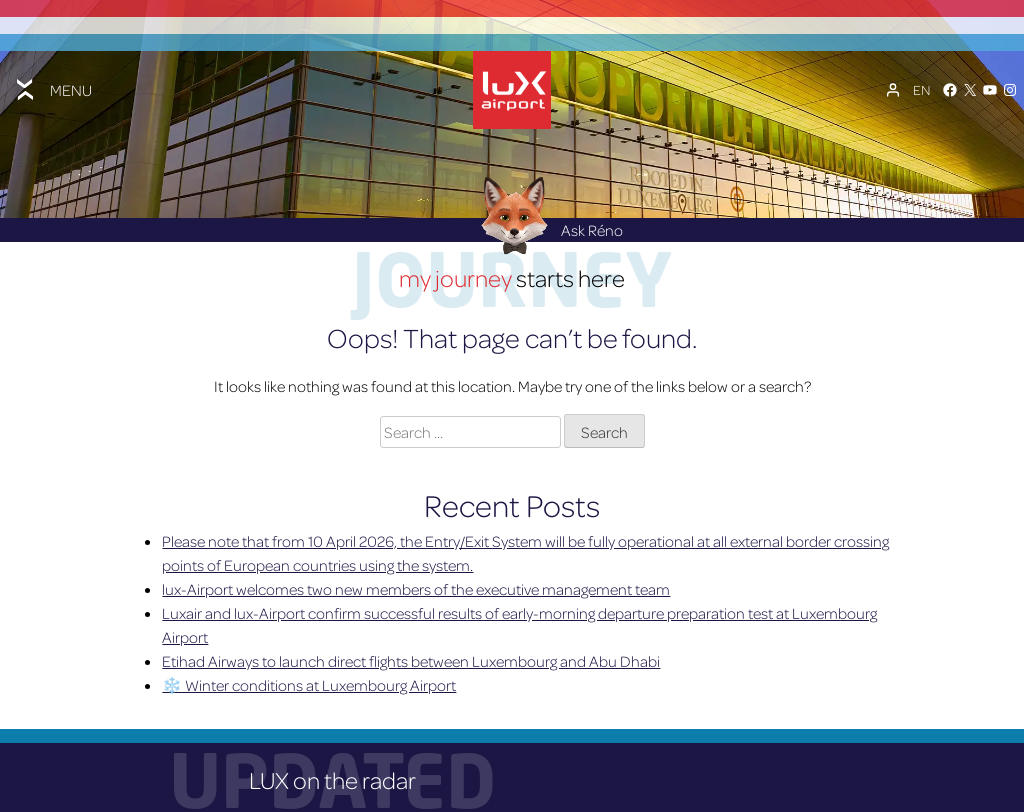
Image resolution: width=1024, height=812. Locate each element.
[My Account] (893, 89)
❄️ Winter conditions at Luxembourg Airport (309, 682)
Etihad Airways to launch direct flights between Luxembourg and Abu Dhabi (411, 658)
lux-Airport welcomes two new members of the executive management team (416, 586)
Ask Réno (547, 227)
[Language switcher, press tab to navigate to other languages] (921, 89)
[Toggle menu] (52, 89)
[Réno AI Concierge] (512, 211)
